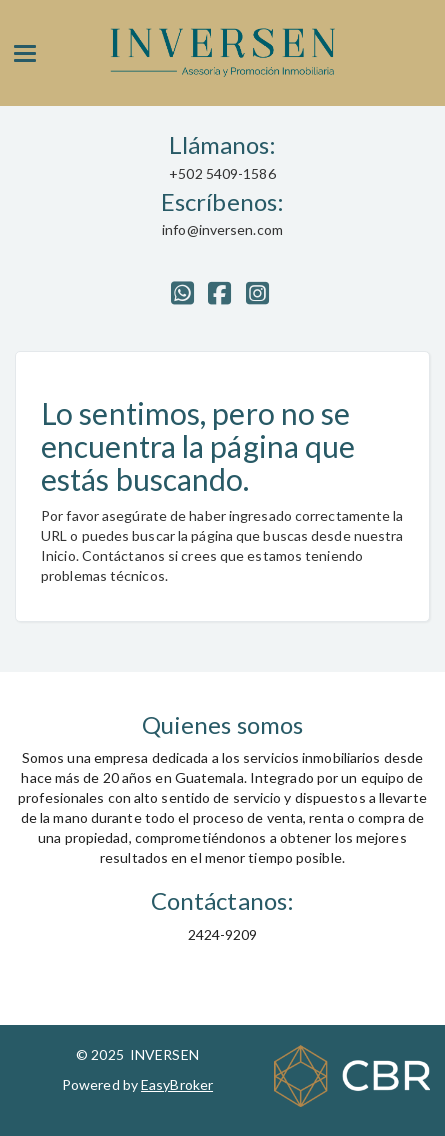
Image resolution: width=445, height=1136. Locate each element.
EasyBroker (177, 1084)
